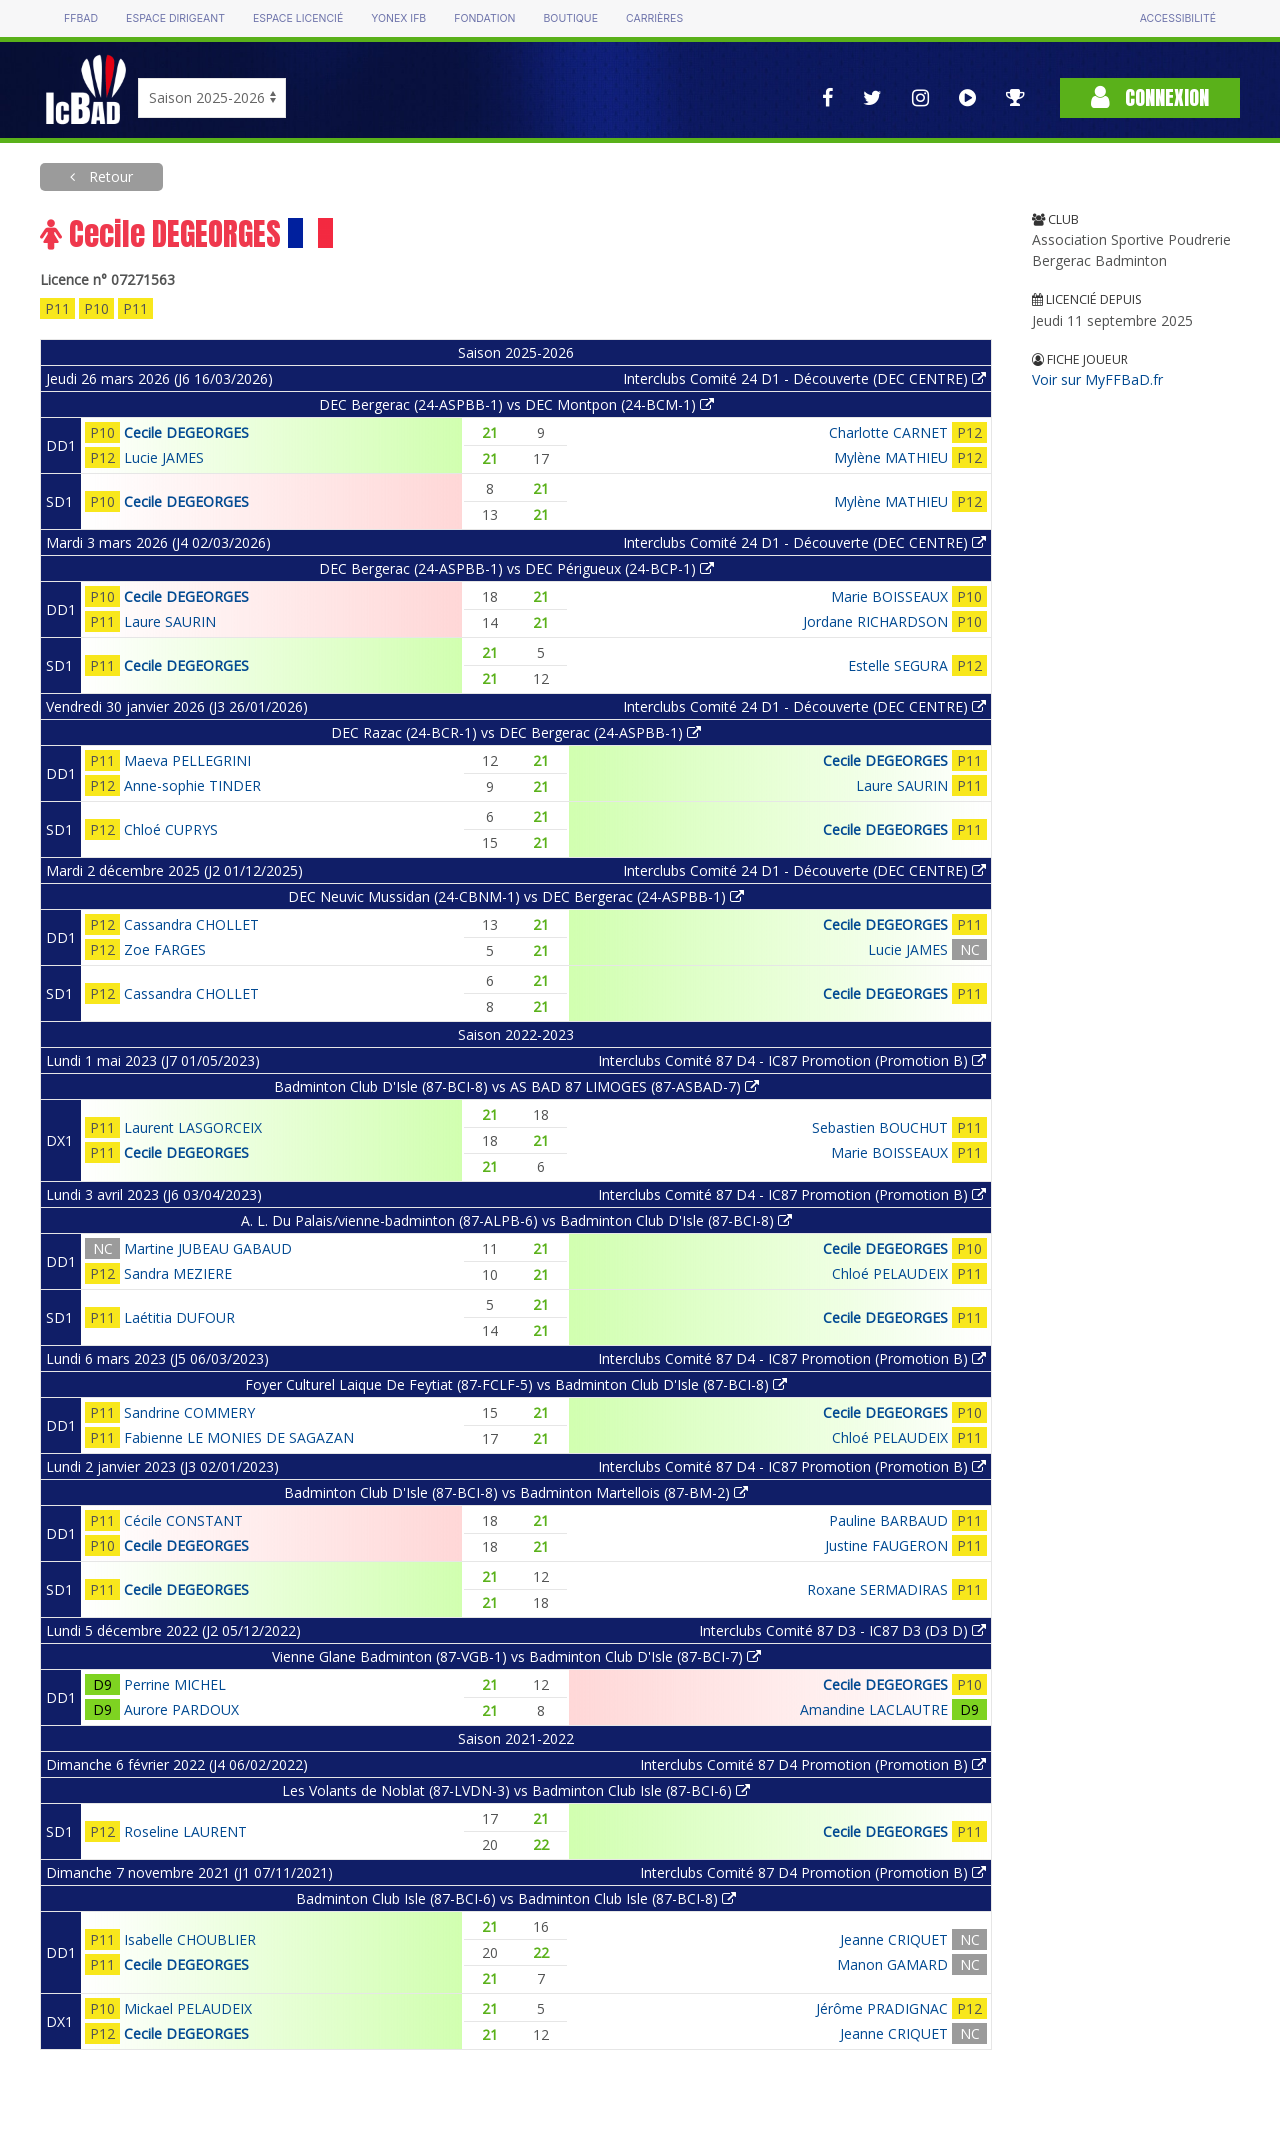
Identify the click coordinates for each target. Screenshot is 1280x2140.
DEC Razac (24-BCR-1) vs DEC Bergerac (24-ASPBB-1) (516, 732)
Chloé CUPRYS (171, 829)
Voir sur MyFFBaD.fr (1097, 379)
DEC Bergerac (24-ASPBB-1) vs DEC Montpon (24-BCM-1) (516, 404)
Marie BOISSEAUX (889, 596)
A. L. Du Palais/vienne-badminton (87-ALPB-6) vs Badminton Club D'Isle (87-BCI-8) (516, 1220)
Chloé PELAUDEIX (890, 1273)
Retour (109, 176)
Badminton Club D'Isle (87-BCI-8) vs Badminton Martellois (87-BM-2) (516, 1492)
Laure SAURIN (170, 621)
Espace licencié (298, 18)
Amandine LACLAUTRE (874, 1709)
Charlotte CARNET (888, 432)
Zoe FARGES (165, 949)
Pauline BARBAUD (888, 1520)
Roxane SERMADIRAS (877, 1589)
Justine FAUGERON (886, 1545)
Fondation (484, 18)
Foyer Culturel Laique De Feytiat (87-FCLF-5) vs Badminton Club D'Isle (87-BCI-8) (516, 1384)
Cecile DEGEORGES (186, 432)
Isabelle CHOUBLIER (190, 1939)
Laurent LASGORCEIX (193, 1127)
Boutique (570, 18)
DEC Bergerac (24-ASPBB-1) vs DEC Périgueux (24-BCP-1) (516, 568)
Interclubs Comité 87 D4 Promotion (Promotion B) (813, 1764)
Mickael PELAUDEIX (188, 2008)
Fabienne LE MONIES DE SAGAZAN (239, 1437)
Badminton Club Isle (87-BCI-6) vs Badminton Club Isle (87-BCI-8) (516, 1898)
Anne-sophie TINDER (192, 785)
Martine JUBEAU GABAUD (208, 1248)
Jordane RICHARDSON (875, 621)
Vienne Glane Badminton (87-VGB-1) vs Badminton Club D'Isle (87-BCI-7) (516, 1656)
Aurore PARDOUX (181, 1709)
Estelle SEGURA (898, 665)
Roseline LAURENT (185, 1831)
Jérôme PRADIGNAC (882, 2008)
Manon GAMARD (892, 1964)
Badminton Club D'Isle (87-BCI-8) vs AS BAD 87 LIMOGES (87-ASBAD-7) (516, 1086)
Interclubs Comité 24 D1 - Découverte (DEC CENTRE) (804, 378)
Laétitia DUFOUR (179, 1317)
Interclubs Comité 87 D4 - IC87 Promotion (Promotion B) (792, 1060)
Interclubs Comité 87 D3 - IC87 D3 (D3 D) (842, 1630)
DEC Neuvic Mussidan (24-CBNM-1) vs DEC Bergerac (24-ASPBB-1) (516, 896)
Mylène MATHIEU (891, 457)
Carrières (654, 18)
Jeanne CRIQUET (894, 1939)
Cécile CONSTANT (183, 1520)
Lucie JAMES (164, 457)
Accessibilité (1178, 18)
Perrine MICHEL (175, 1684)
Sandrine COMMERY (189, 1412)
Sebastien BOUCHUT (880, 1127)
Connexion (1150, 97)
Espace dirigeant (175, 18)
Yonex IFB (398, 18)
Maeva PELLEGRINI (187, 760)
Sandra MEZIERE (178, 1273)
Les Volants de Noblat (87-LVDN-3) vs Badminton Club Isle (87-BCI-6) (516, 1790)
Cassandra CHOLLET (191, 924)
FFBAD (81, 18)
